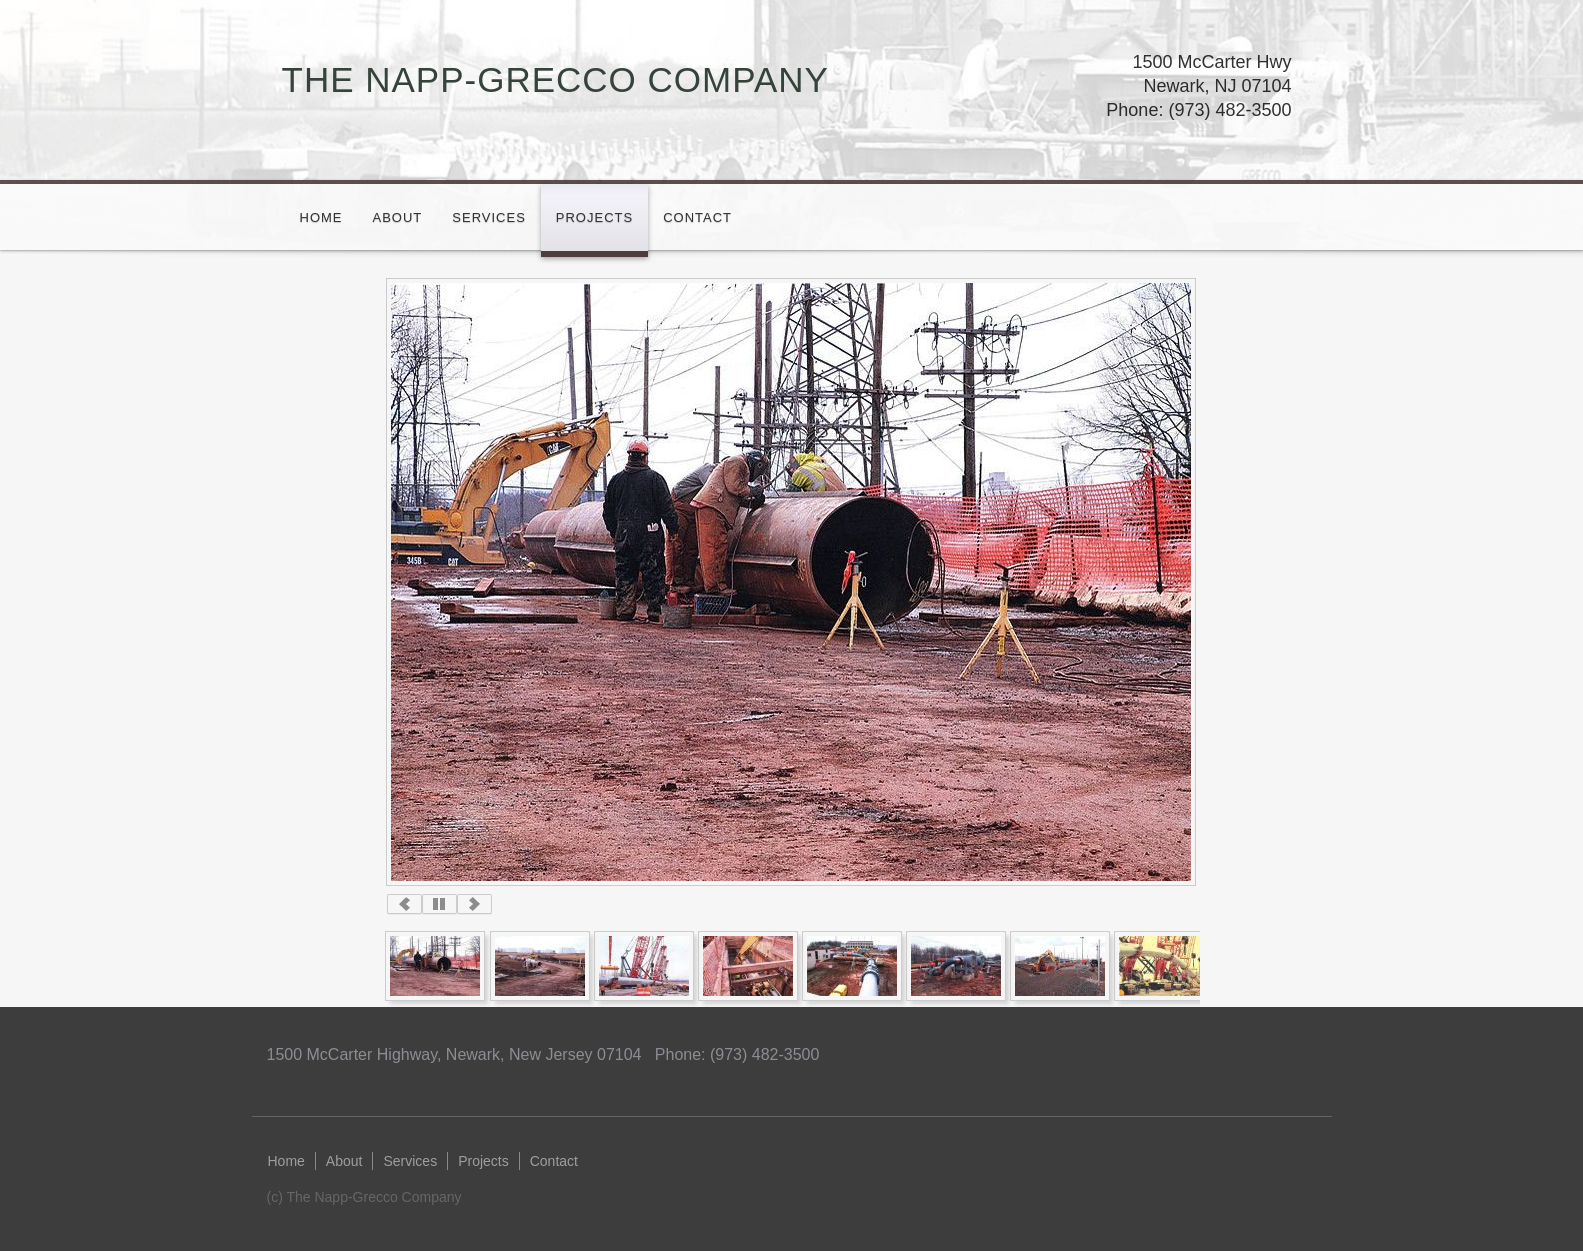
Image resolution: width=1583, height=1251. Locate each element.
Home (321, 217)
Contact (697, 217)
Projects (594, 217)
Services (489, 217)
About (398, 217)
